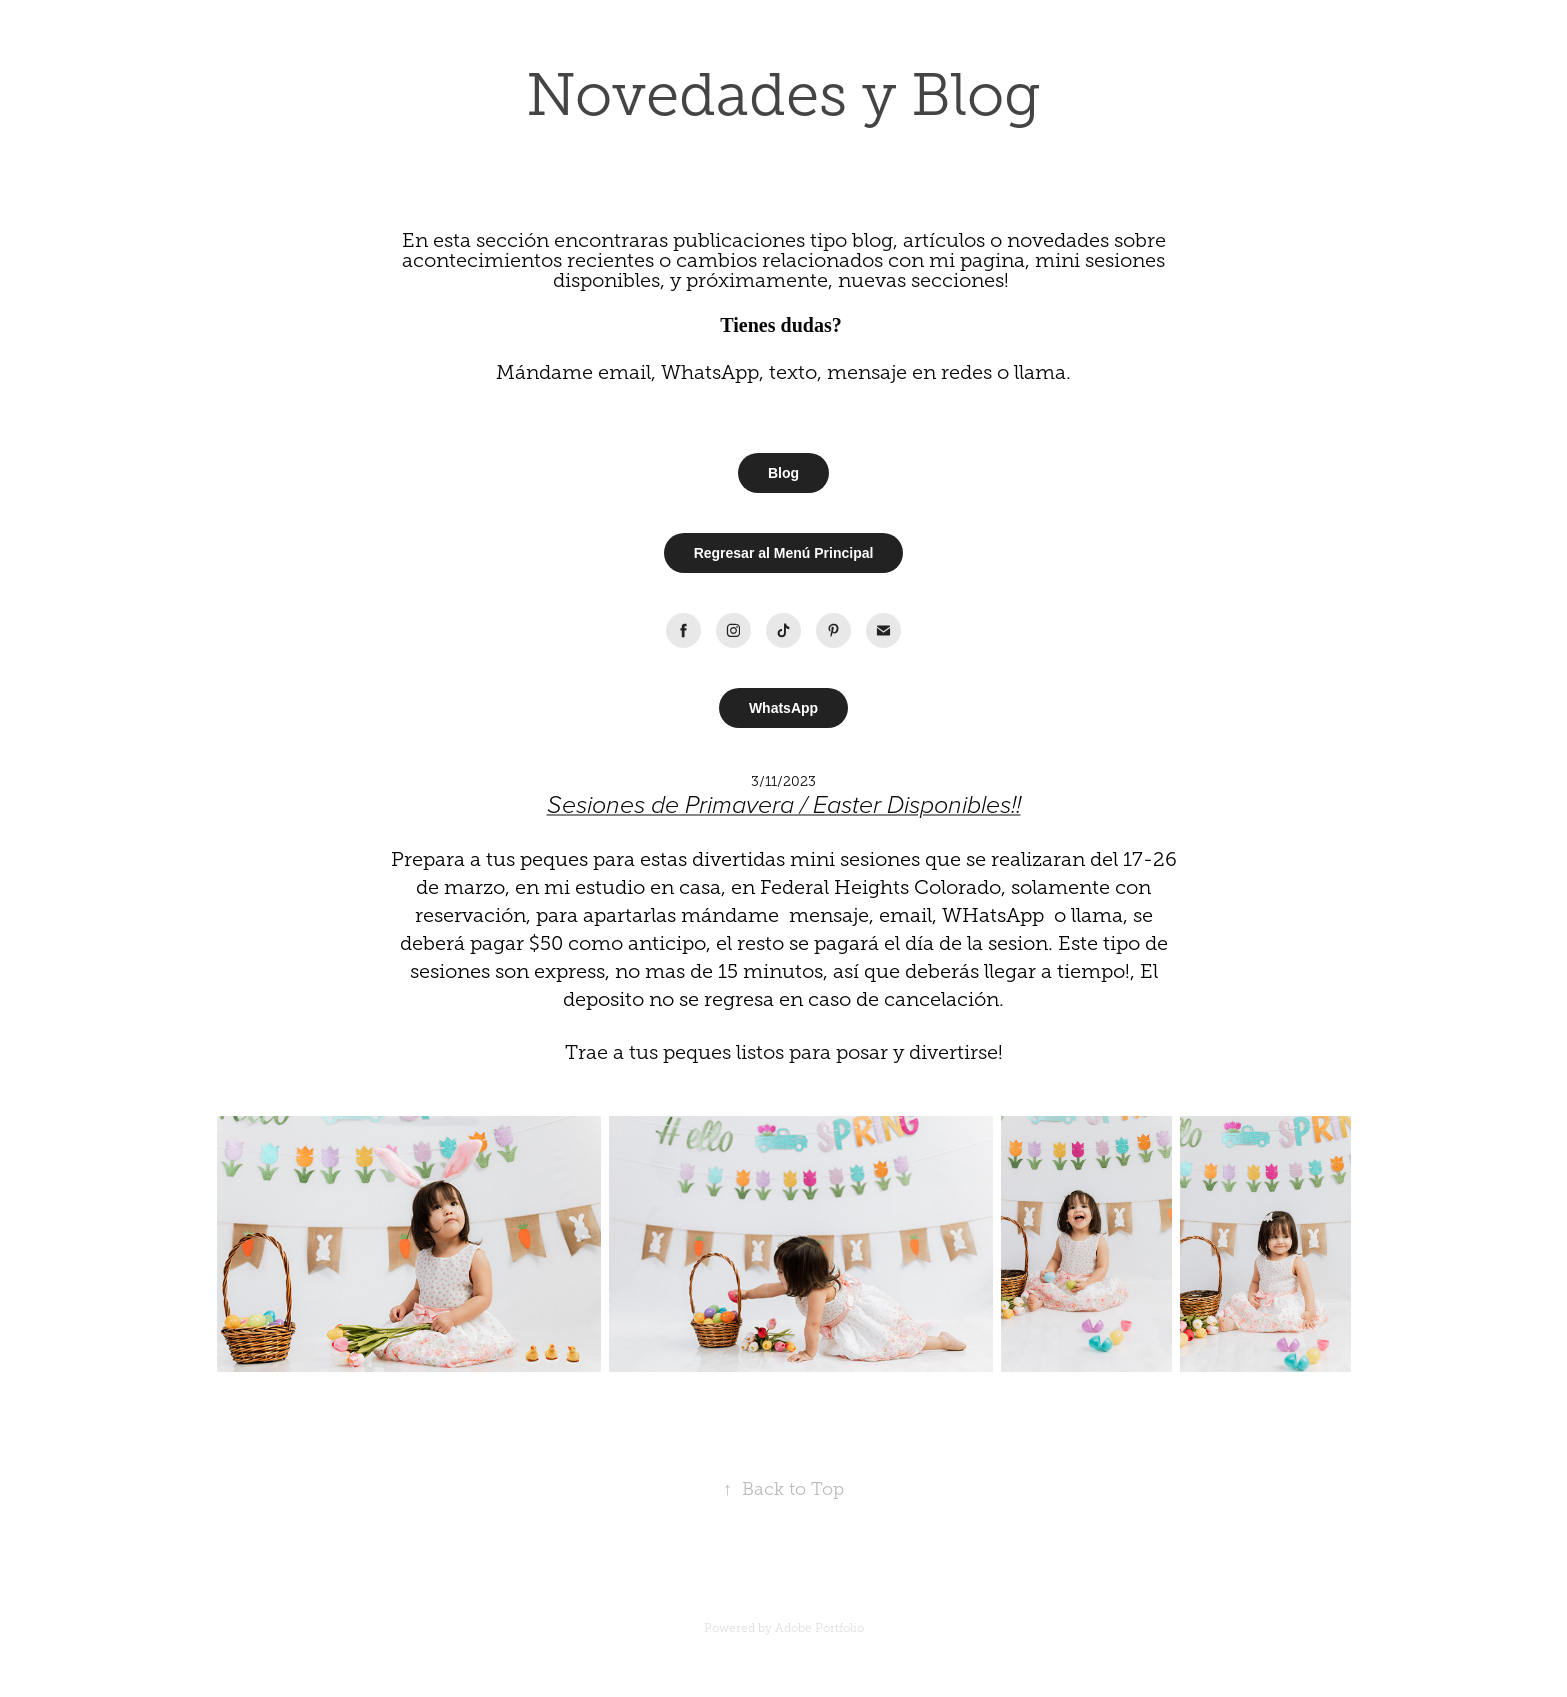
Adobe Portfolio (819, 1628)
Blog (783, 473)
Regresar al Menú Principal (784, 553)
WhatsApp (783, 708)
